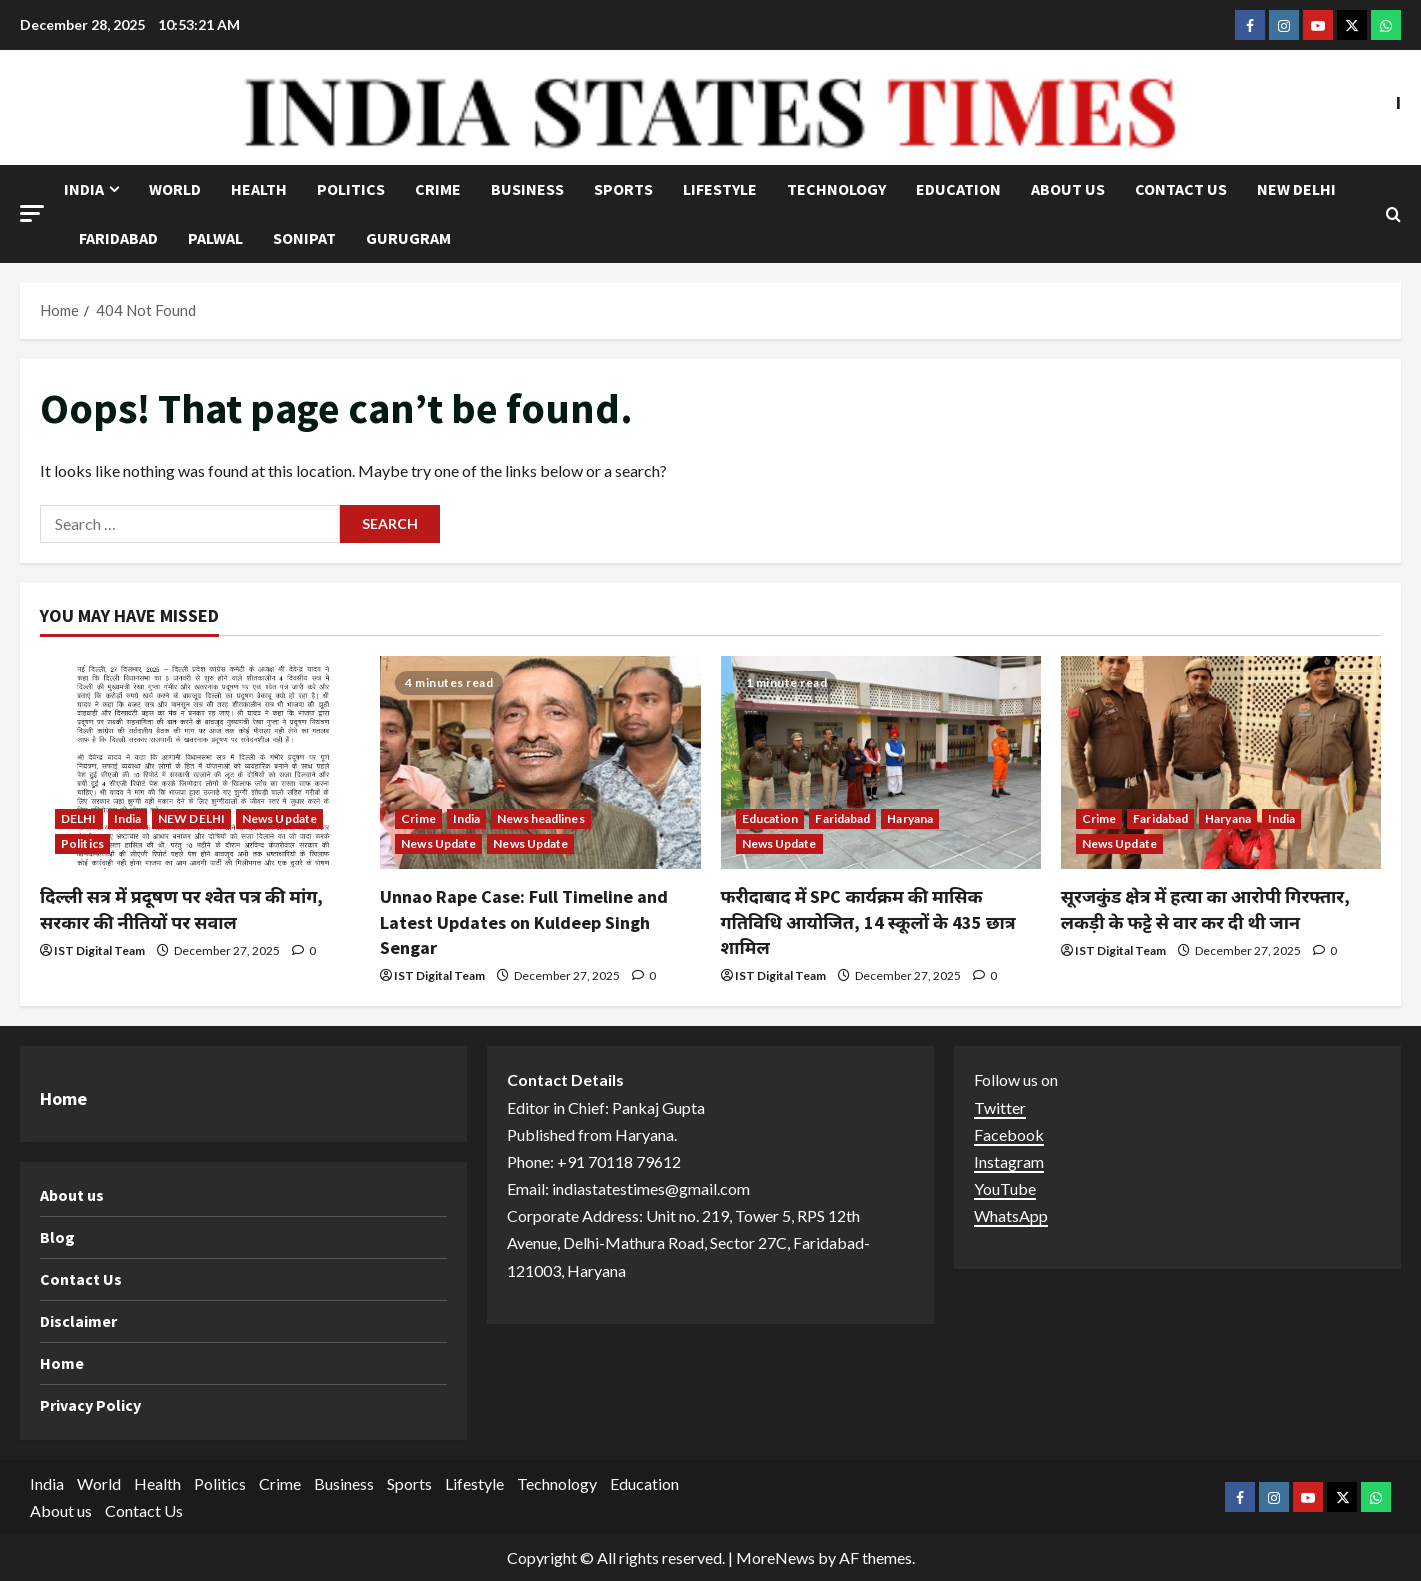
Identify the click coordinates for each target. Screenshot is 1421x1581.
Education (958, 189)
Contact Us (1181, 189)
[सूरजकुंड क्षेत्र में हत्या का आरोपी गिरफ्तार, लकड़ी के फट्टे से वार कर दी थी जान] (1221, 763)
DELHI (79, 818)
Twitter (1000, 1107)
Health (259, 189)
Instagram (1009, 1161)
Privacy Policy (90, 1405)
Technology (836, 189)
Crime (438, 189)
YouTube (1005, 1188)
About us (1068, 189)
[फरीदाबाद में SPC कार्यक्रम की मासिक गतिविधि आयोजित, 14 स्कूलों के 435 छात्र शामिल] (881, 763)
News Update (279, 818)
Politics (351, 189)
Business (527, 189)
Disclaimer (78, 1321)
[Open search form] (1393, 214)
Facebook (1009, 1134)
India (84, 189)
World (175, 189)
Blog (57, 1237)
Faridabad (118, 238)
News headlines (540, 818)
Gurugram (408, 238)
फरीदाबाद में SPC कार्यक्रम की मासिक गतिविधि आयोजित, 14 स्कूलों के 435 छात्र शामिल (868, 921)
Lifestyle (720, 189)
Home (62, 1363)
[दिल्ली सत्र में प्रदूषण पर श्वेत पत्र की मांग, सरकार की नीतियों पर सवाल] (200, 763)
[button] (32, 213)
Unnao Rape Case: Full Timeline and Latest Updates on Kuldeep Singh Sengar (524, 921)
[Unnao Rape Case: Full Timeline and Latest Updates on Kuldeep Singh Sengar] (540, 763)
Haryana (910, 818)
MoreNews (775, 1557)
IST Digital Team (99, 950)
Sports (623, 189)
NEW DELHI (1296, 189)
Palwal (215, 238)
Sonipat (304, 238)
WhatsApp (1011, 1215)
